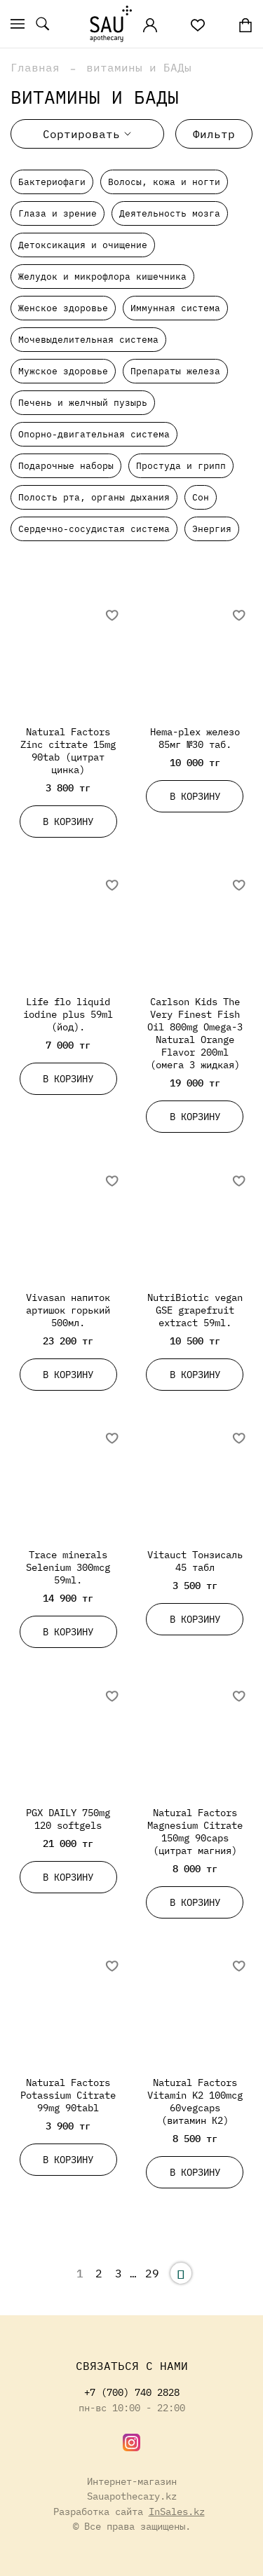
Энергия (211, 529)
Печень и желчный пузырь (82, 403)
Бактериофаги (52, 182)
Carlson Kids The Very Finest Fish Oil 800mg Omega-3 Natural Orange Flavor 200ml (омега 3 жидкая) (195, 1033)
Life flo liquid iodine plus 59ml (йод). (68, 1014)
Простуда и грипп (181, 466)
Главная (35, 67)
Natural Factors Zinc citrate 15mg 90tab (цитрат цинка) (68, 750)
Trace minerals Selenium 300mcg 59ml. (68, 1567)
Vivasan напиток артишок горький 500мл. (68, 1309)
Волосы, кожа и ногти (164, 182)
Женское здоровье (63, 308)
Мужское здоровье (63, 371)
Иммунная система (175, 308)
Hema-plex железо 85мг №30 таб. (195, 738)
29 (152, 2273)
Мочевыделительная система (88, 340)
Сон (200, 497)
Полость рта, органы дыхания (94, 497)
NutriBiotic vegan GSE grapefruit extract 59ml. (195, 1309)
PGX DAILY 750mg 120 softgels (68, 1819)
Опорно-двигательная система (94, 434)
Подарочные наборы (66, 466)
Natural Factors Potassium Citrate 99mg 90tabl (68, 2095)
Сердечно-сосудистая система (94, 529)
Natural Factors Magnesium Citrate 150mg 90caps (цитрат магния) (195, 1831)
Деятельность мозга (169, 213)
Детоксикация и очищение (82, 245)
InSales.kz (177, 2511)
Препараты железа (175, 371)
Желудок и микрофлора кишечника (102, 276)
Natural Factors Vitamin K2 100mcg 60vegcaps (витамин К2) (195, 2101)
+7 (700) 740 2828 (132, 2392)
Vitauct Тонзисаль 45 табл (195, 1561)
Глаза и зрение (57, 213)
